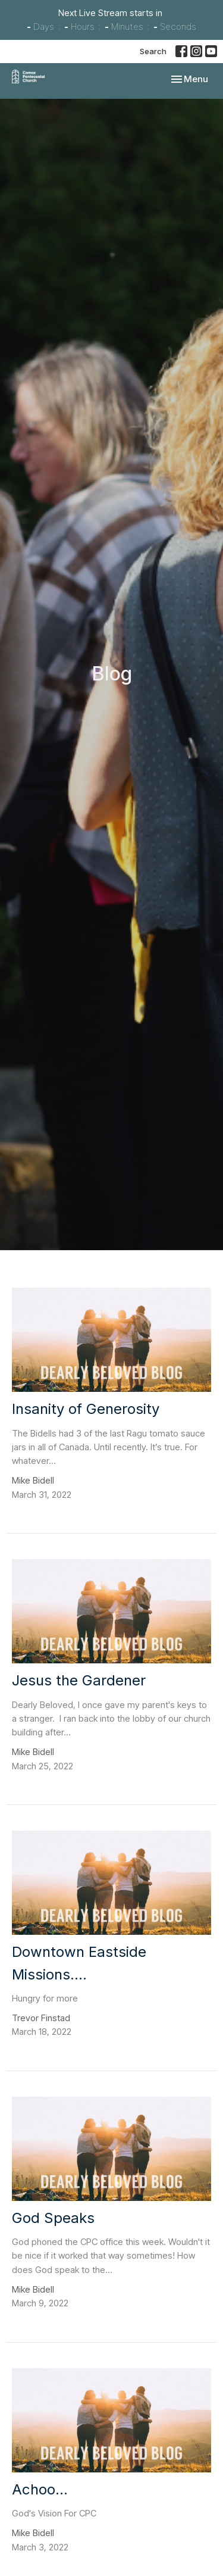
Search (153, 51)
